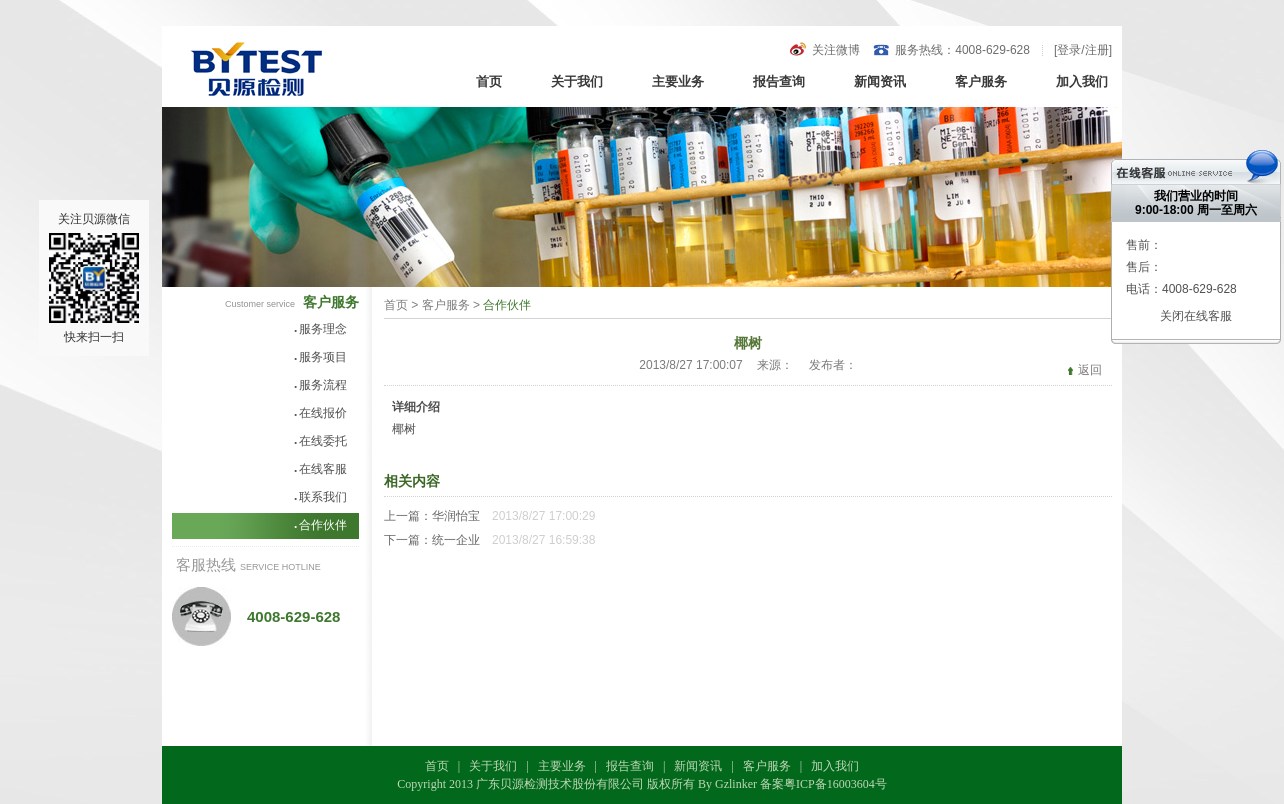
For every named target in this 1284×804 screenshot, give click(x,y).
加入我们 (1082, 81)
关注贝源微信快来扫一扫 (94, 278)
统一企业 (456, 540)
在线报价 (320, 413)
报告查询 (779, 81)
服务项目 (320, 357)
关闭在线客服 (1196, 316)
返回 (1090, 370)
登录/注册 (1082, 50)
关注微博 (836, 50)
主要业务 (678, 81)
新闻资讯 (880, 81)
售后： (1144, 267)
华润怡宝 (456, 516)
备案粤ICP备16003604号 (823, 784)
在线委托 (320, 441)
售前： (1144, 245)
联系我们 (320, 497)
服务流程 (320, 385)
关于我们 (577, 81)
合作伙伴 (320, 525)
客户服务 (981, 81)
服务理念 (320, 329)
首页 (489, 81)
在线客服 (320, 469)
